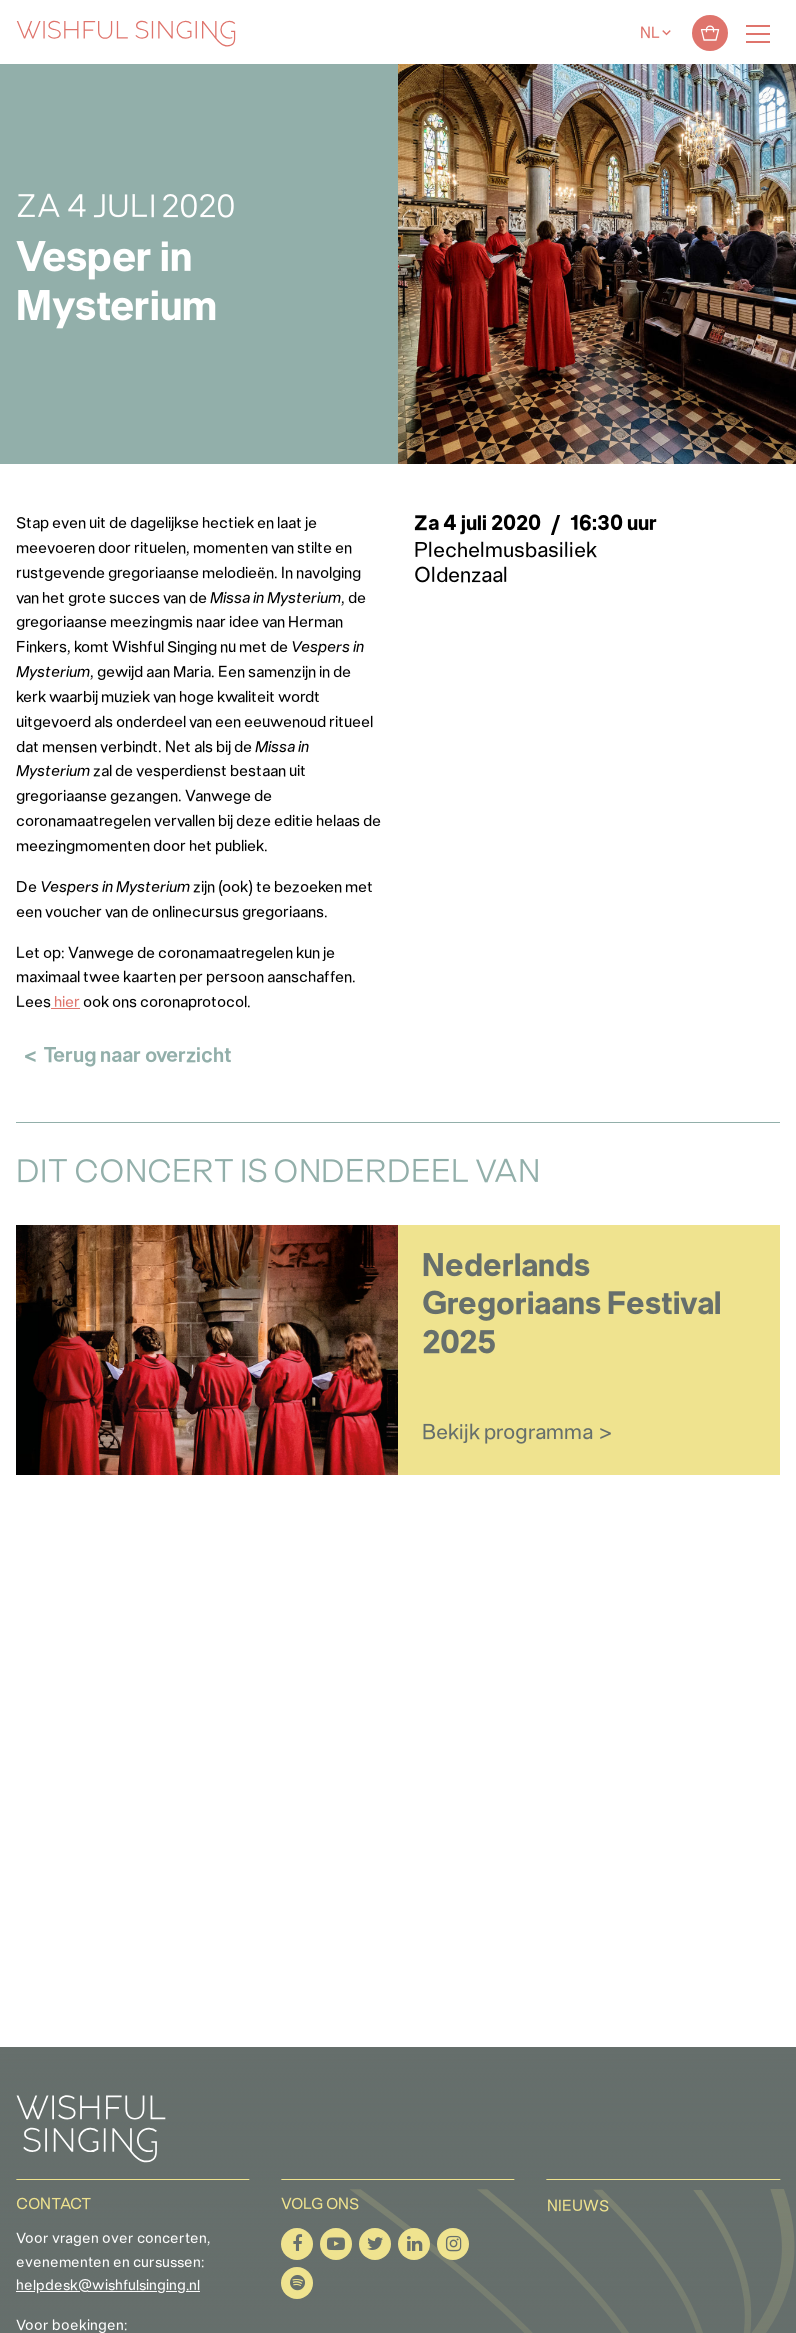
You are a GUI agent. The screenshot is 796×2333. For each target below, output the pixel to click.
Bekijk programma (507, 1433)
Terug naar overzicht (137, 1056)
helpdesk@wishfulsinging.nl (108, 2286)
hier (65, 1003)
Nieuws (578, 2207)
